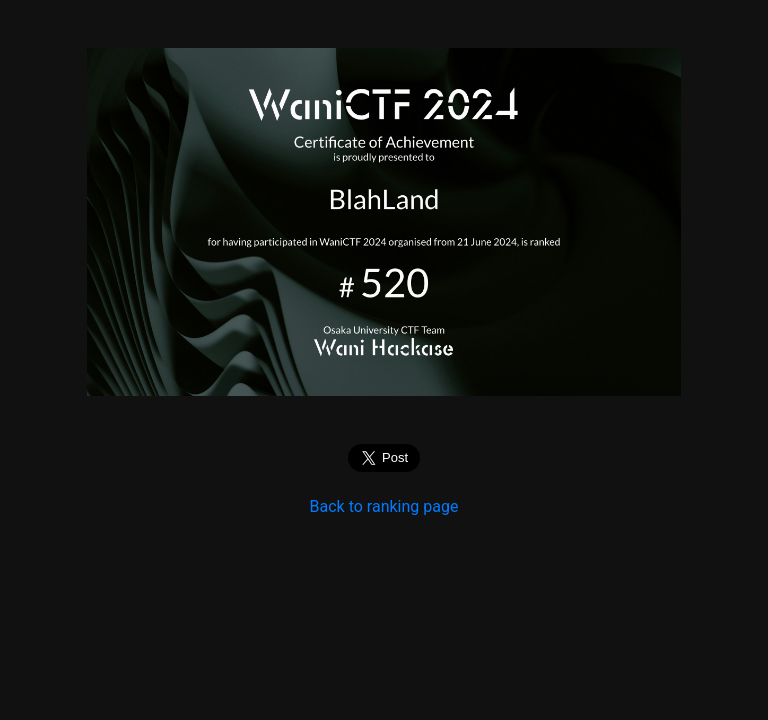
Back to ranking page (384, 506)
